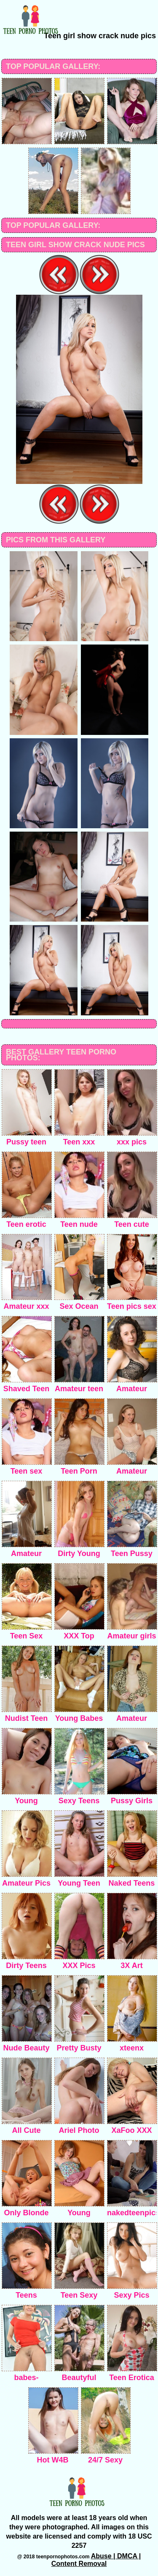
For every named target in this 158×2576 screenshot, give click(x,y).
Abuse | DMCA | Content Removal (96, 2559)
